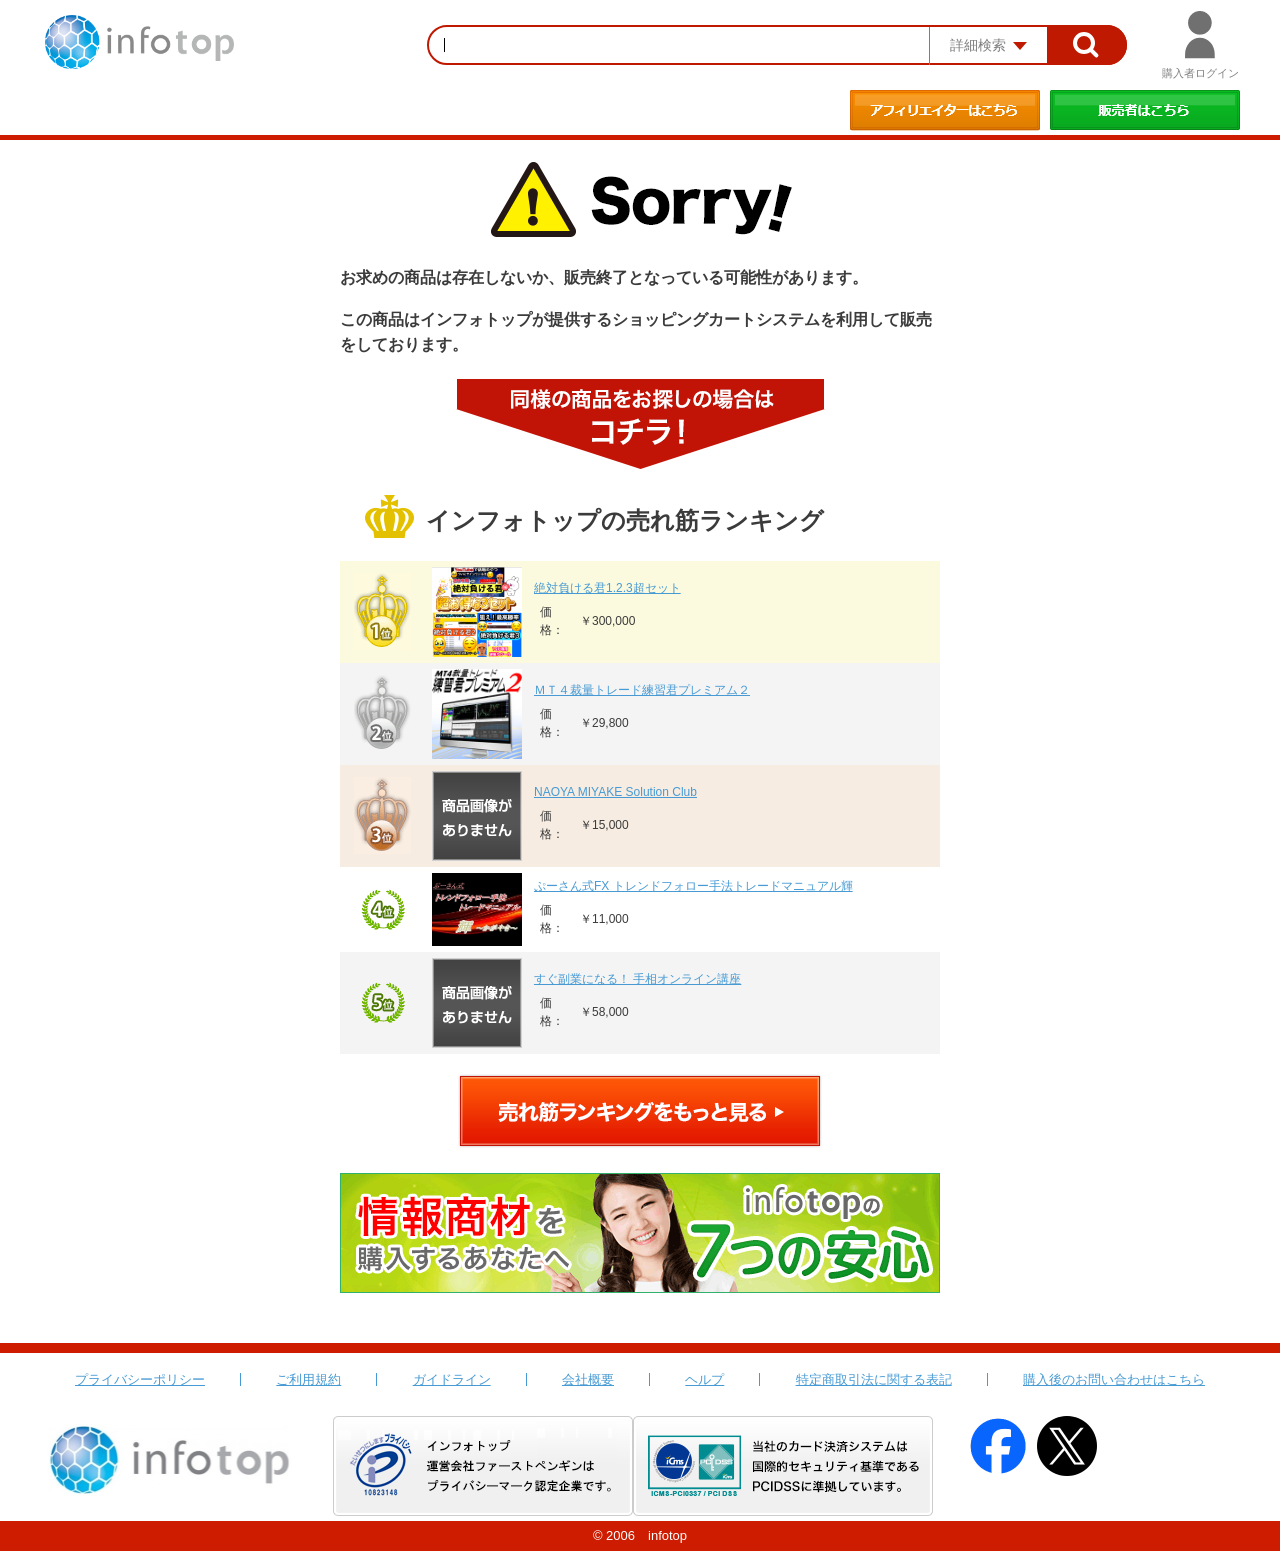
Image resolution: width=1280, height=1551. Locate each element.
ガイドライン (452, 1379)
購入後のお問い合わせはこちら (1114, 1379)
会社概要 (588, 1379)
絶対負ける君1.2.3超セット (607, 588)
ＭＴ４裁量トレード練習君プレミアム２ (642, 690)
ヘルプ (704, 1379)
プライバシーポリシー (140, 1379)
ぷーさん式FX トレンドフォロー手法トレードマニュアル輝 (693, 886)
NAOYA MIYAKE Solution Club (615, 792)
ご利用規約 (308, 1379)
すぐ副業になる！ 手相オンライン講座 (637, 979)
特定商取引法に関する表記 (874, 1379)
